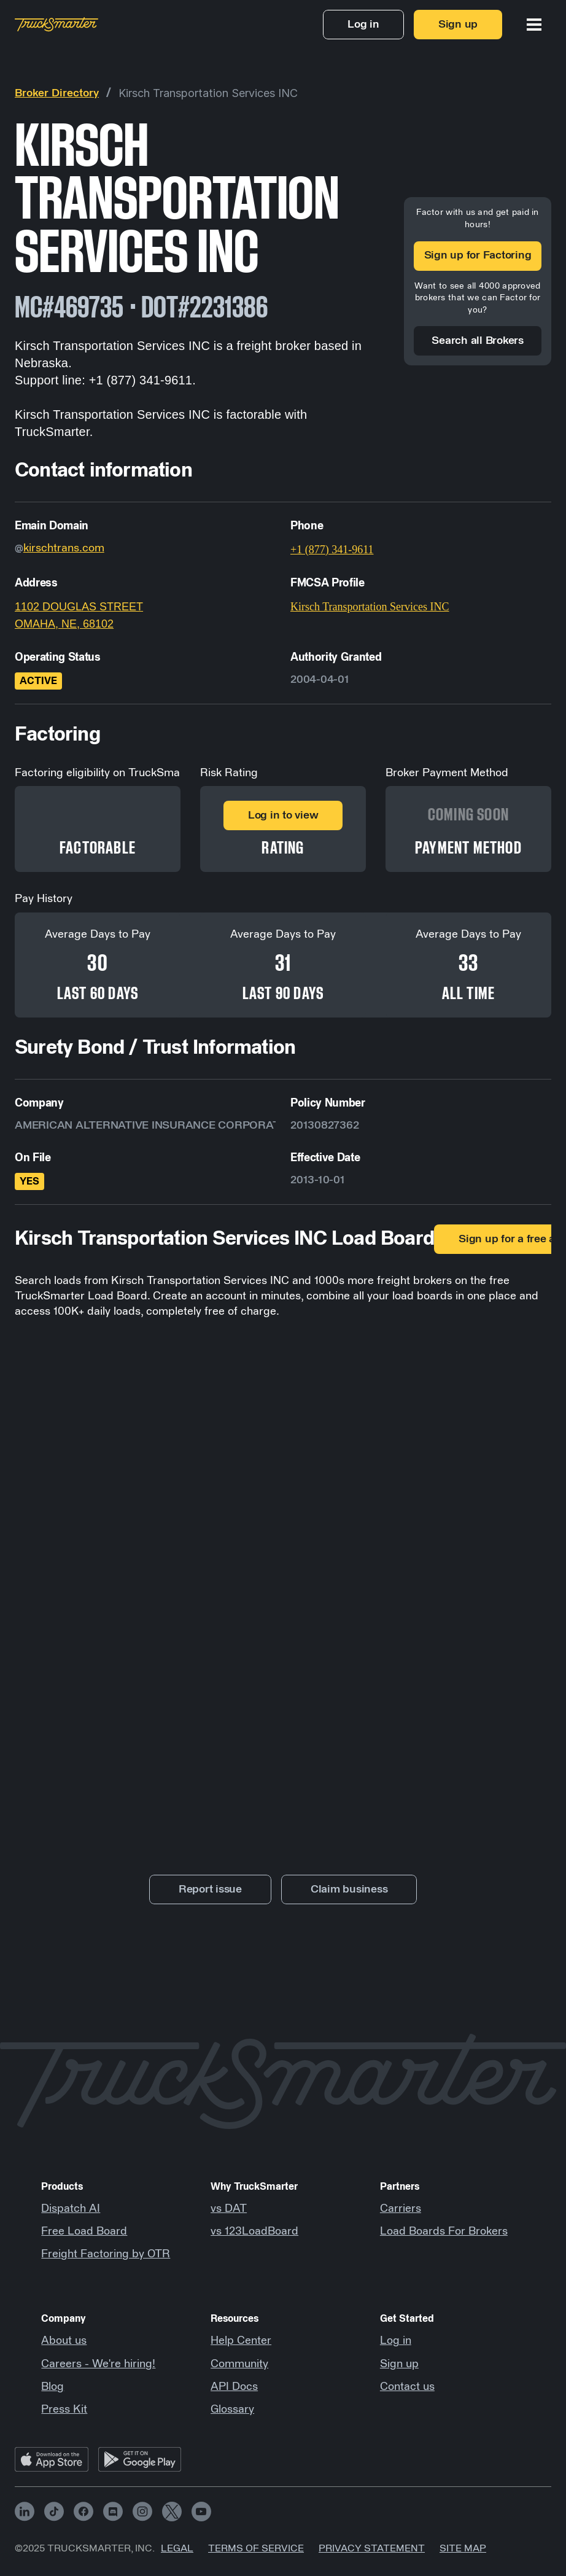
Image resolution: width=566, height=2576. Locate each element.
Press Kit (64, 2409)
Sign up (399, 2364)
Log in (395, 2340)
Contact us (407, 2386)
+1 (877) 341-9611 (331, 549)
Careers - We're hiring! (98, 2364)
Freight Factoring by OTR (105, 2254)
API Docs (234, 2386)
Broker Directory (57, 93)
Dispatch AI (70, 2208)
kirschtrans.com (63, 548)
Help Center (241, 2340)
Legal (177, 2548)
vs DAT (229, 2208)
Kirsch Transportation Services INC (208, 93)
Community (239, 2364)
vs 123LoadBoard (254, 2231)
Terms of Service (256, 2548)
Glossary (232, 2409)
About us (64, 2340)
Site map (463, 2548)
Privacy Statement (372, 2548)
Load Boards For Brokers (444, 2231)
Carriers (400, 2208)
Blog (52, 2386)
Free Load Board (84, 2231)
